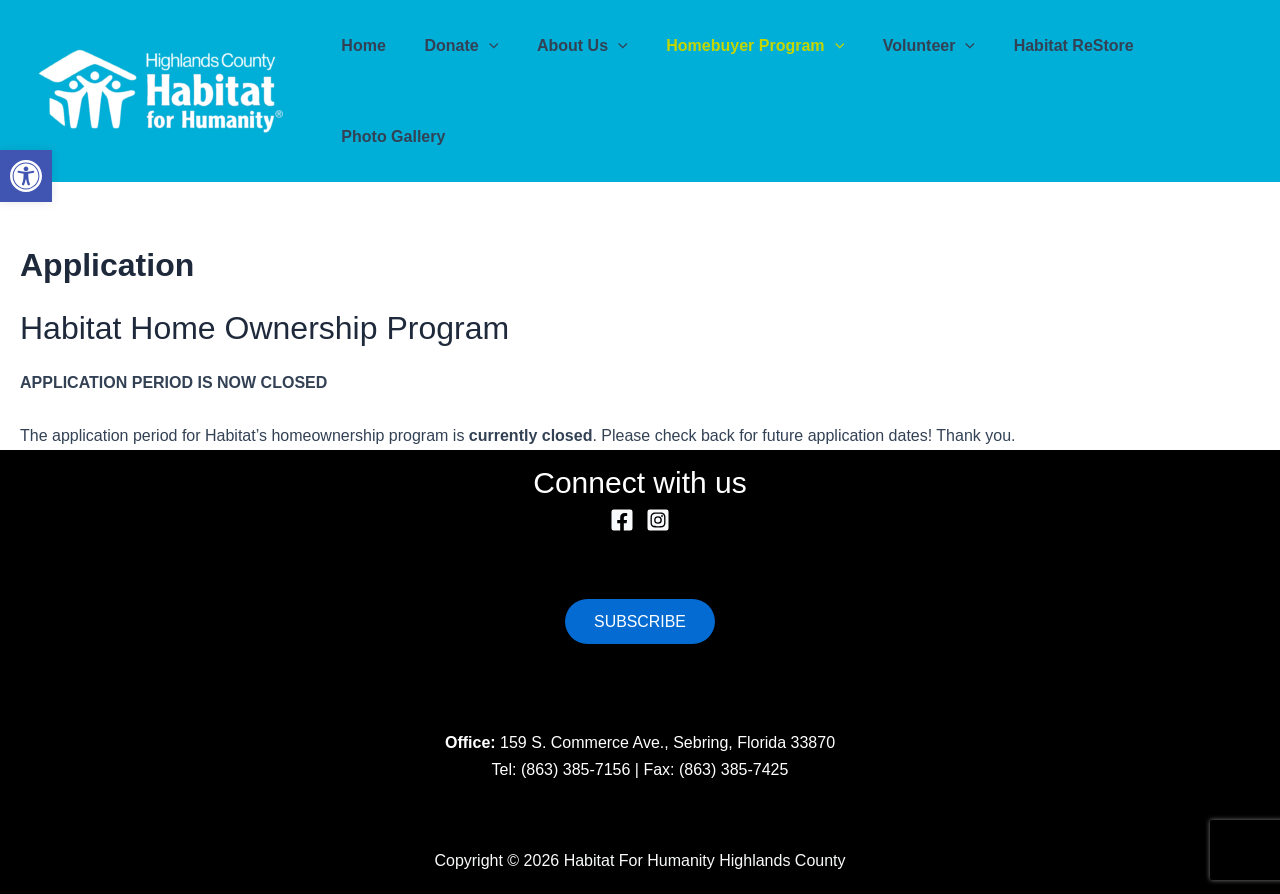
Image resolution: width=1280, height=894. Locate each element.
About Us (565, 45)
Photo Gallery (390, 136)
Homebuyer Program (732, 45)
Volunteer (899, 45)
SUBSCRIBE (640, 620)
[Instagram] (658, 520)
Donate (451, 45)
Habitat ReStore (1037, 45)
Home (360, 45)
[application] (479, 45)
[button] (26, 176)
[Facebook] (622, 520)
